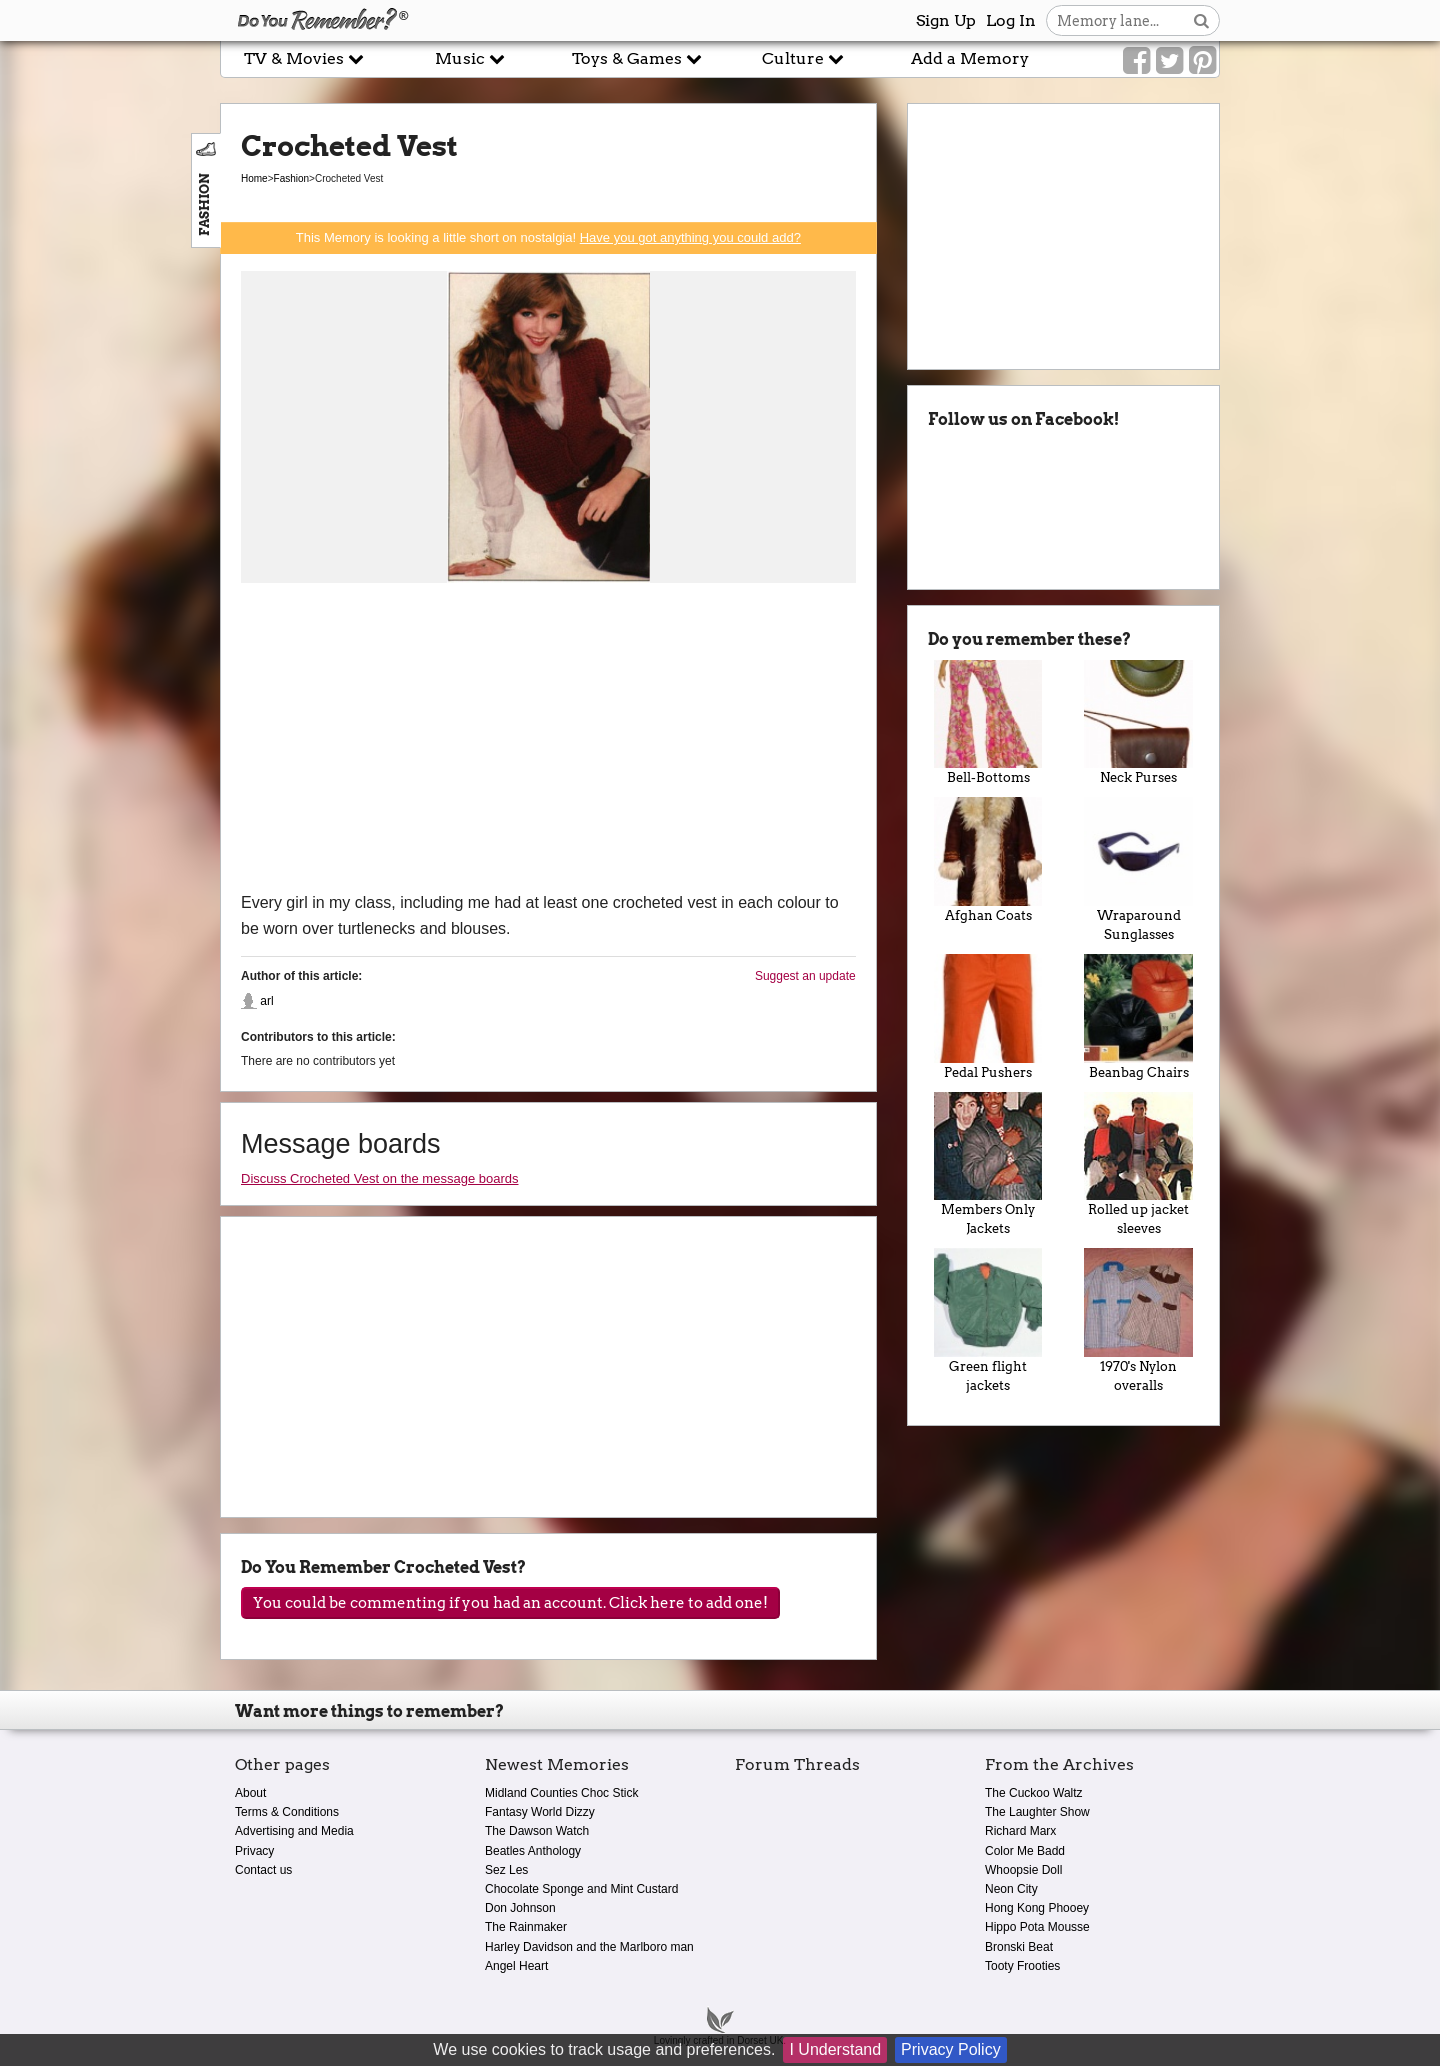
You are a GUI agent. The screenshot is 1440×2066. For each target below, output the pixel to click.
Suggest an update (805, 976)
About (250, 1793)
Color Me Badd (1025, 1851)
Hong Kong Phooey (1037, 1908)
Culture (803, 58)
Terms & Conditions (287, 1812)
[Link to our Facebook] (1136, 61)
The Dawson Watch (537, 1831)
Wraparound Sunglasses (1138, 869)
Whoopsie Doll (1023, 1870)
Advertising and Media (294, 1831)
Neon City (1011, 1889)
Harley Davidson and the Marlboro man (589, 1947)
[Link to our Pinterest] (1202, 61)
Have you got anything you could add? (690, 237)
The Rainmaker (526, 1927)
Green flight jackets (988, 1320)
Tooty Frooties (1022, 1966)
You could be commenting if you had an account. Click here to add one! (510, 1603)
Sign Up (946, 20)
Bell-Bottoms (988, 723)
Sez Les (506, 1870)
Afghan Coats (988, 860)
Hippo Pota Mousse (1037, 1927)
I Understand (835, 2049)
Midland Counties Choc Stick (561, 1793)
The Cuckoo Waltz (1034, 1793)
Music (470, 58)
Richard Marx (1020, 1831)
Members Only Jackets (988, 1164)
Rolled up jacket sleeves (1138, 1164)
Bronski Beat (1019, 1947)
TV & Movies (304, 58)
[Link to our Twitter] (1169, 61)
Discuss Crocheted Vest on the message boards (379, 1178)
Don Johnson (520, 1908)
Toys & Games (637, 58)
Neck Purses (1138, 723)
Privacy (254, 1851)
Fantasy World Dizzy (540, 1812)
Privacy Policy (951, 2049)
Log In (1011, 20)
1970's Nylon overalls (1138, 1320)
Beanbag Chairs (1138, 1017)
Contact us (263, 1870)
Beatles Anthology (533, 1851)
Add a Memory (970, 58)
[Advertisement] (548, 740)
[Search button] (1201, 20)
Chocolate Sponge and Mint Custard (581, 1889)
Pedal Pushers (988, 1017)
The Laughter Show (1037, 1812)
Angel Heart (516, 1966)
